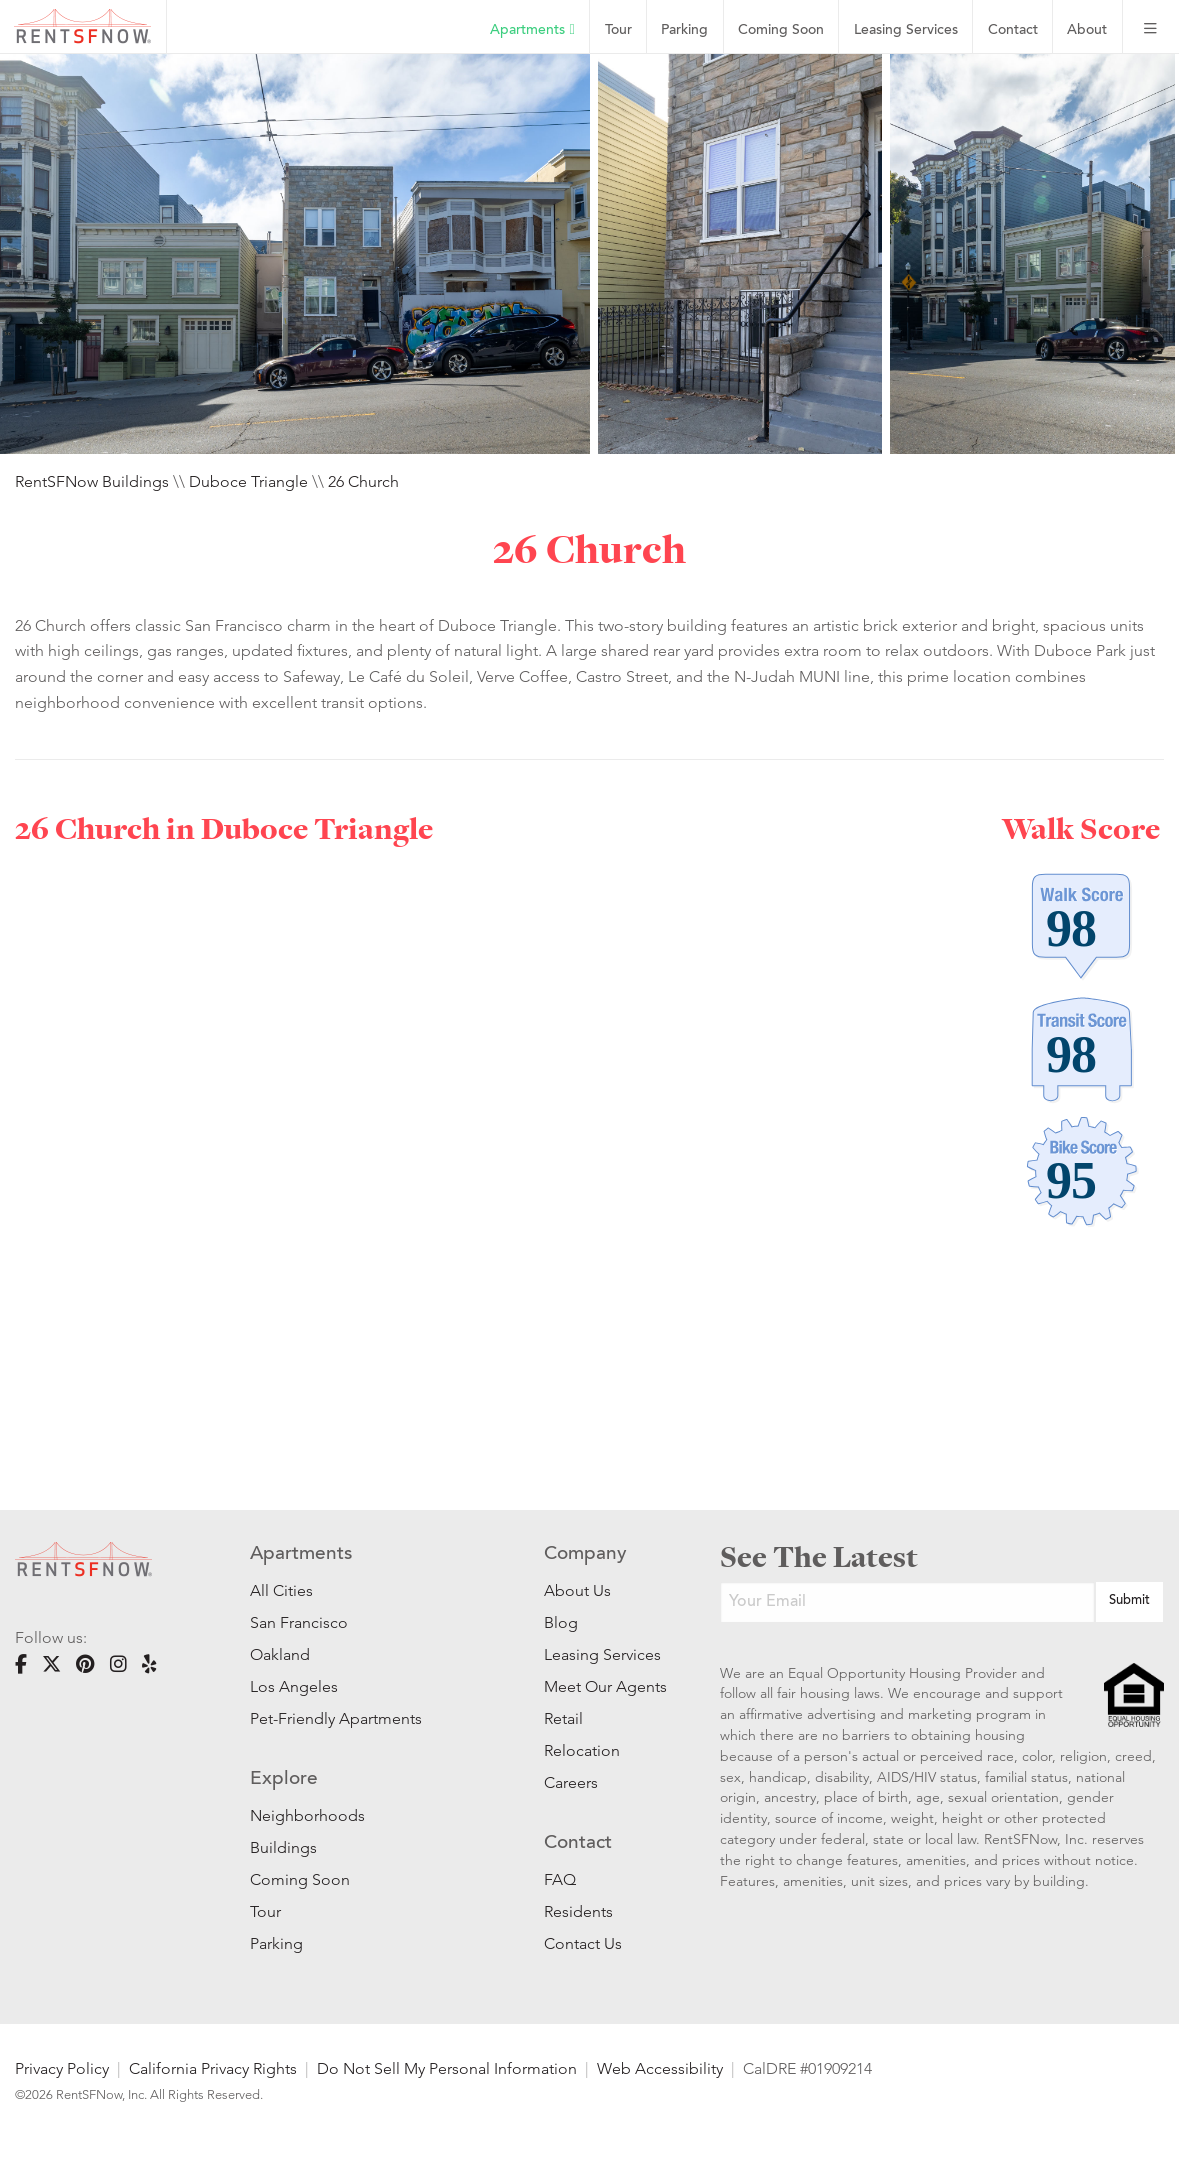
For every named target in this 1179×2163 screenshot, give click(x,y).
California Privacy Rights (213, 2068)
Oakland (280, 1654)
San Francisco (299, 1622)
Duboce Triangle (248, 481)
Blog (561, 1622)
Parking (684, 30)
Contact (1013, 30)
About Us (577, 1590)
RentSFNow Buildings (92, 481)
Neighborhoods (307, 1815)
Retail (563, 1718)
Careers (571, 1782)
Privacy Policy (62, 2068)
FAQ (560, 1879)
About (1087, 30)
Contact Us (583, 1943)
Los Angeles (294, 1686)
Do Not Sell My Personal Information (447, 2068)
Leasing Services (602, 1654)
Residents (578, 1911)
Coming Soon (781, 30)
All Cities (281, 1590)
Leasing (906, 30)
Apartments (532, 30)
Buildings (283, 1847)
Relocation (582, 1750)
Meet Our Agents (602, 1686)
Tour (618, 30)
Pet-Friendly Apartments (336, 1718)
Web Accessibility (660, 2068)
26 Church (363, 481)
